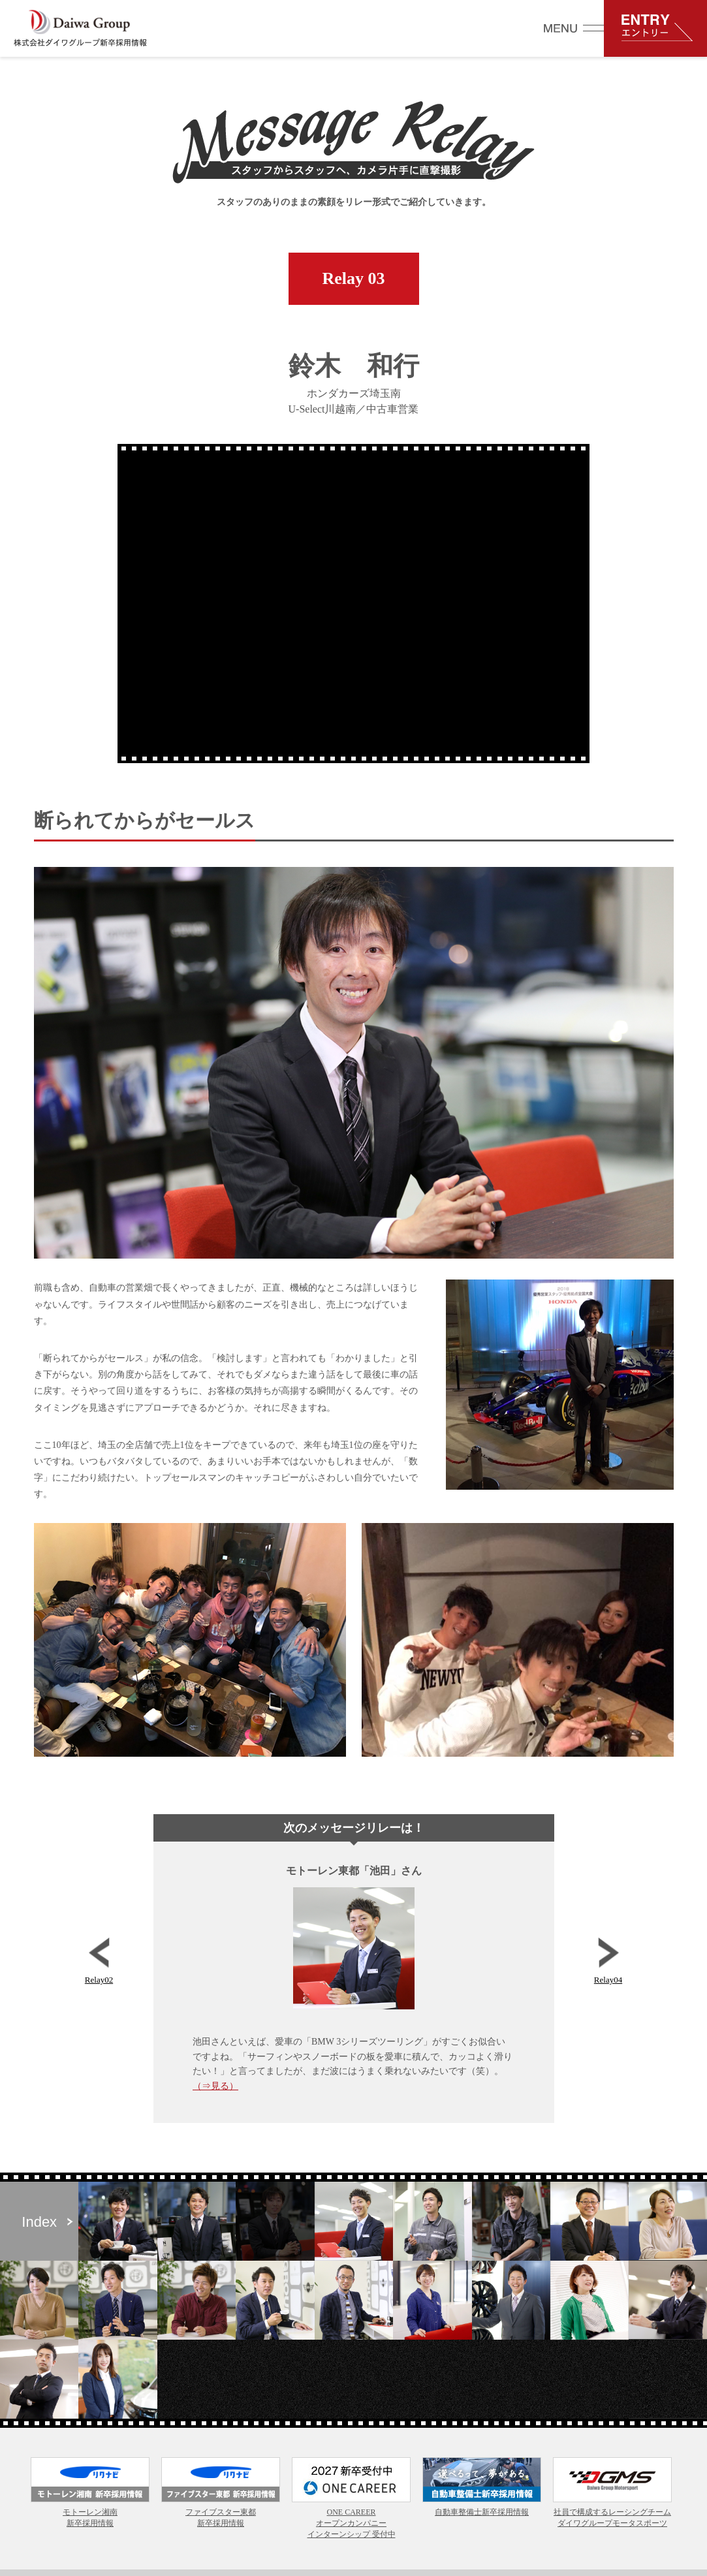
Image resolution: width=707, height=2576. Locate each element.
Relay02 (99, 1961)
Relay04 (608, 1961)
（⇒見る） (215, 2086)
